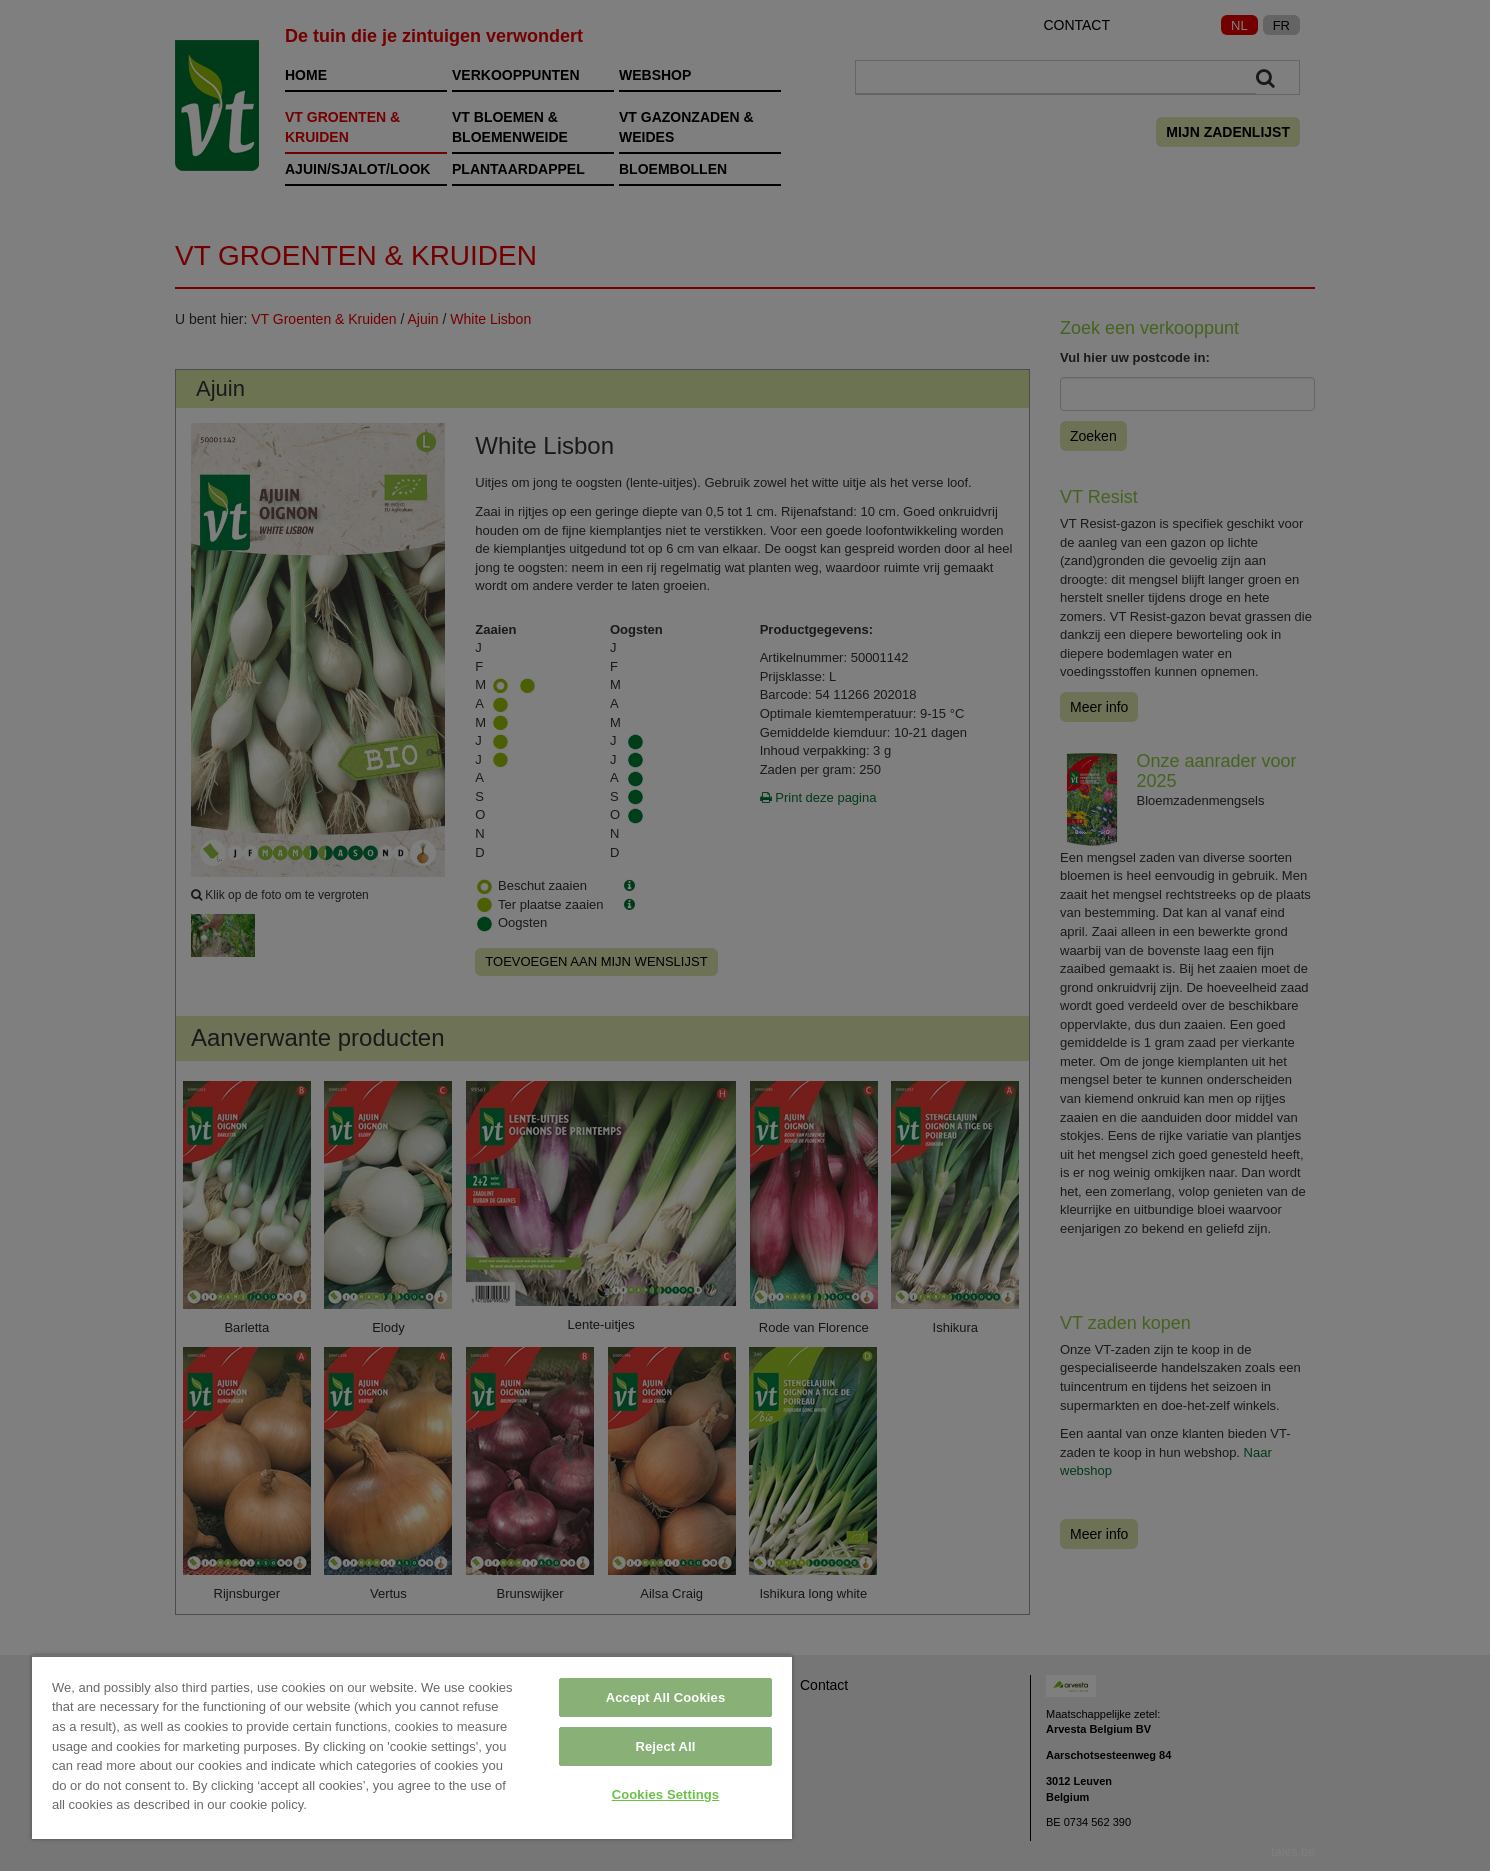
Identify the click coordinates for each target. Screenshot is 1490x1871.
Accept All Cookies (666, 1697)
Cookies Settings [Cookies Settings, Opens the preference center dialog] (666, 1794)
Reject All (665, 1746)
